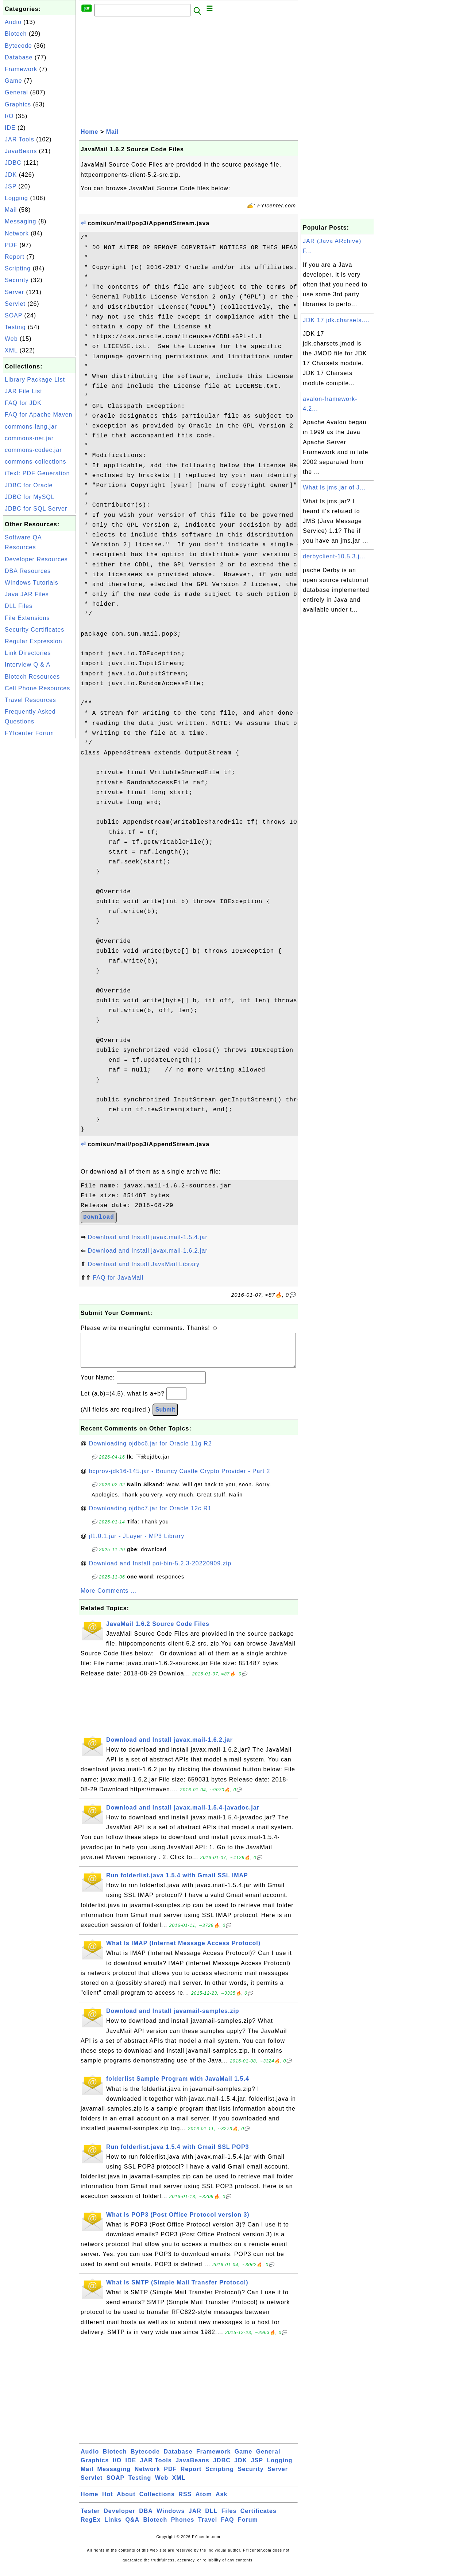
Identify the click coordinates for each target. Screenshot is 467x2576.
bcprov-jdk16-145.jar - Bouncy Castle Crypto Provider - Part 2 (179, 1478)
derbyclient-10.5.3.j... (334, 556)
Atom (204, 2501)
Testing (15, 327)
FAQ (227, 2527)
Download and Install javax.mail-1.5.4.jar (147, 1237)
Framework (21, 69)
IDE (10, 128)
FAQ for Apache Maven (38, 414)
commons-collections (35, 461)
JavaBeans (21, 151)
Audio (13, 22)
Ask (221, 2501)
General (16, 92)
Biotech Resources (32, 677)
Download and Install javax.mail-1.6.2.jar (147, 1251)
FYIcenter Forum (29, 733)
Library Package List (35, 379)
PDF (11, 245)
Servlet (15, 304)
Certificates (258, 2518)
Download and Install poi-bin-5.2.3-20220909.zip (160, 1571)
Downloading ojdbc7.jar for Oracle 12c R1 (150, 1516)
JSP (10, 186)
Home (89, 132)
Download (98, 1217)
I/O (9, 116)
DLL (211, 2518)
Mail (11, 210)
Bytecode (18, 46)
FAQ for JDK (23, 403)
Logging (16, 198)
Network (17, 233)
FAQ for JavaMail (118, 1278)
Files (228, 2518)
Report (14, 257)
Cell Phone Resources (37, 688)
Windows (171, 2518)
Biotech (16, 34)
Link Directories (28, 653)
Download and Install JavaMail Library (143, 1264)
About (126, 2501)
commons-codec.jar (33, 450)
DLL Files (18, 606)
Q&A (133, 2527)
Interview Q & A (27, 664)
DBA (146, 2518)
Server (14, 292)
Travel (207, 2527)
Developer (119, 2518)
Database (19, 57)
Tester (90, 2518)
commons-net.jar (29, 438)
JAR (195, 2518)
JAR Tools (19, 139)
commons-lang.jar (31, 427)
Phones (182, 2527)
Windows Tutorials (31, 582)
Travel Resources (30, 700)
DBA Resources (28, 571)
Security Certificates (34, 630)
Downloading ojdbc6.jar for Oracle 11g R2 (150, 1451)
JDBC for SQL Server (36, 509)
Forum (248, 2527)
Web (11, 339)
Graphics (18, 104)
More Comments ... (108, 1598)
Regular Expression (33, 641)
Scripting (18, 268)
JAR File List (23, 391)
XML (11, 350)
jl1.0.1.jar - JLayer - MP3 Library (137, 1543)
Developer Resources (36, 559)
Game (13, 81)
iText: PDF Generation (37, 473)
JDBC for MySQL (30, 497)
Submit (165, 1417)
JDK (11, 175)
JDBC (13, 163)
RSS (185, 2501)
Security (17, 280)
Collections (157, 2501)
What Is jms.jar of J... (334, 487)
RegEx (91, 2527)
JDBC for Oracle (29, 485)
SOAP (13, 315)
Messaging (20, 221)
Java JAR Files (27, 594)
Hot (107, 2501)
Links (112, 2527)
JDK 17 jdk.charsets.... (336, 320)
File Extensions (27, 618)
